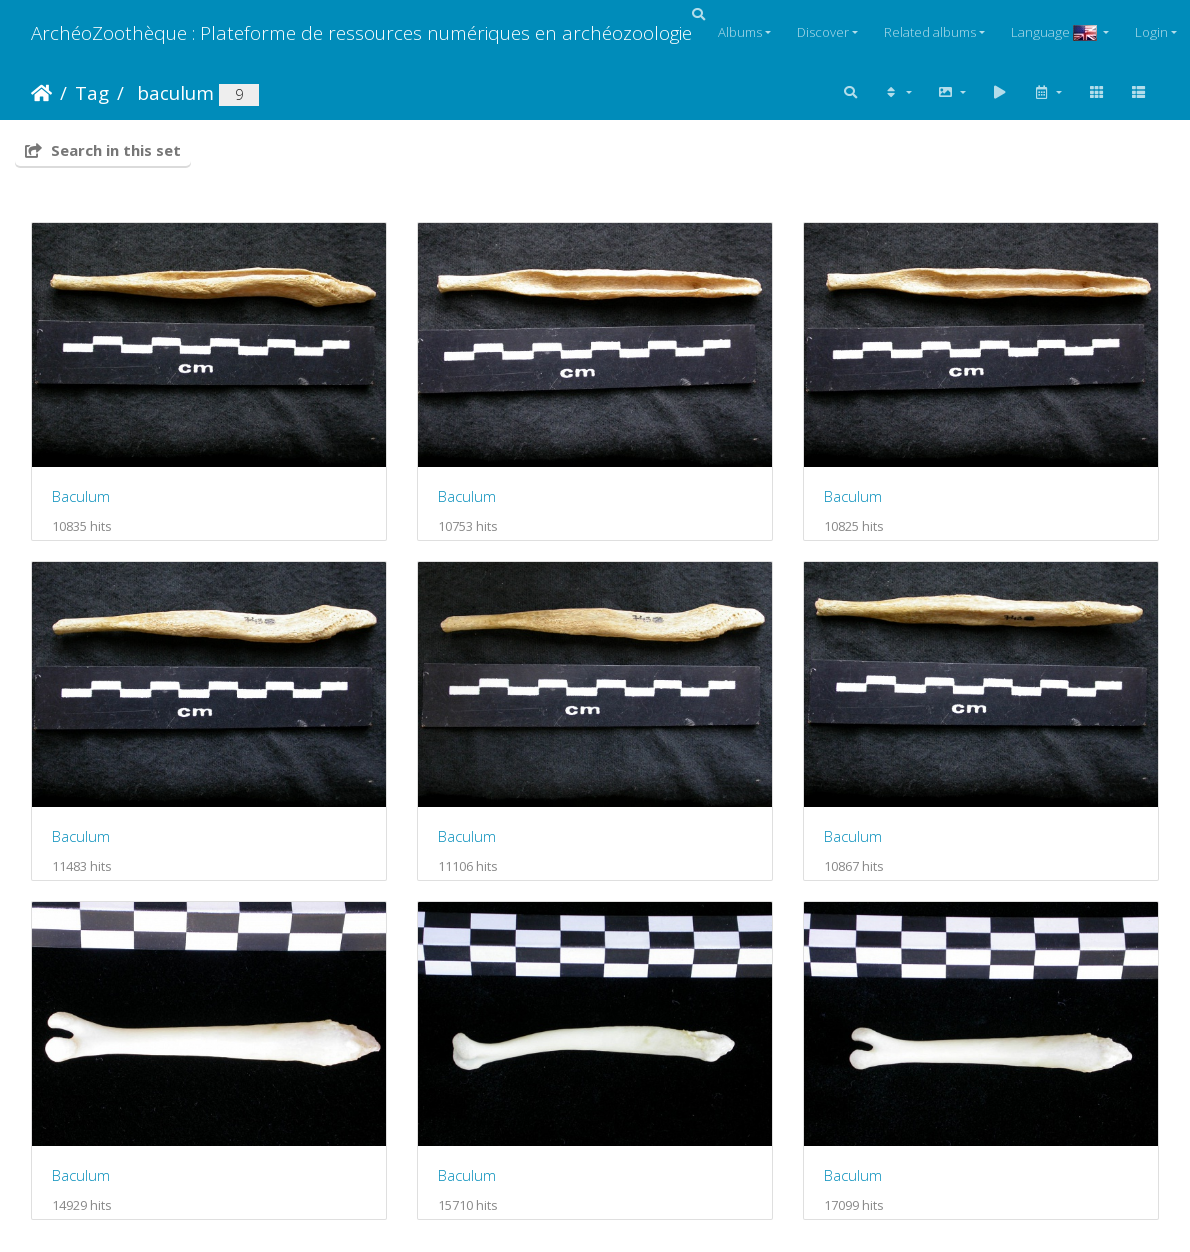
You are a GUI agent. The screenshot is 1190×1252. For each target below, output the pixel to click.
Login (1151, 32)
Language (1055, 32)
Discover (823, 32)
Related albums (930, 32)
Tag (92, 92)
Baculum (81, 496)
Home (41, 93)
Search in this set (103, 150)
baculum (173, 92)
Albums (740, 32)
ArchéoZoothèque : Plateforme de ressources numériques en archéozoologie (361, 32)
